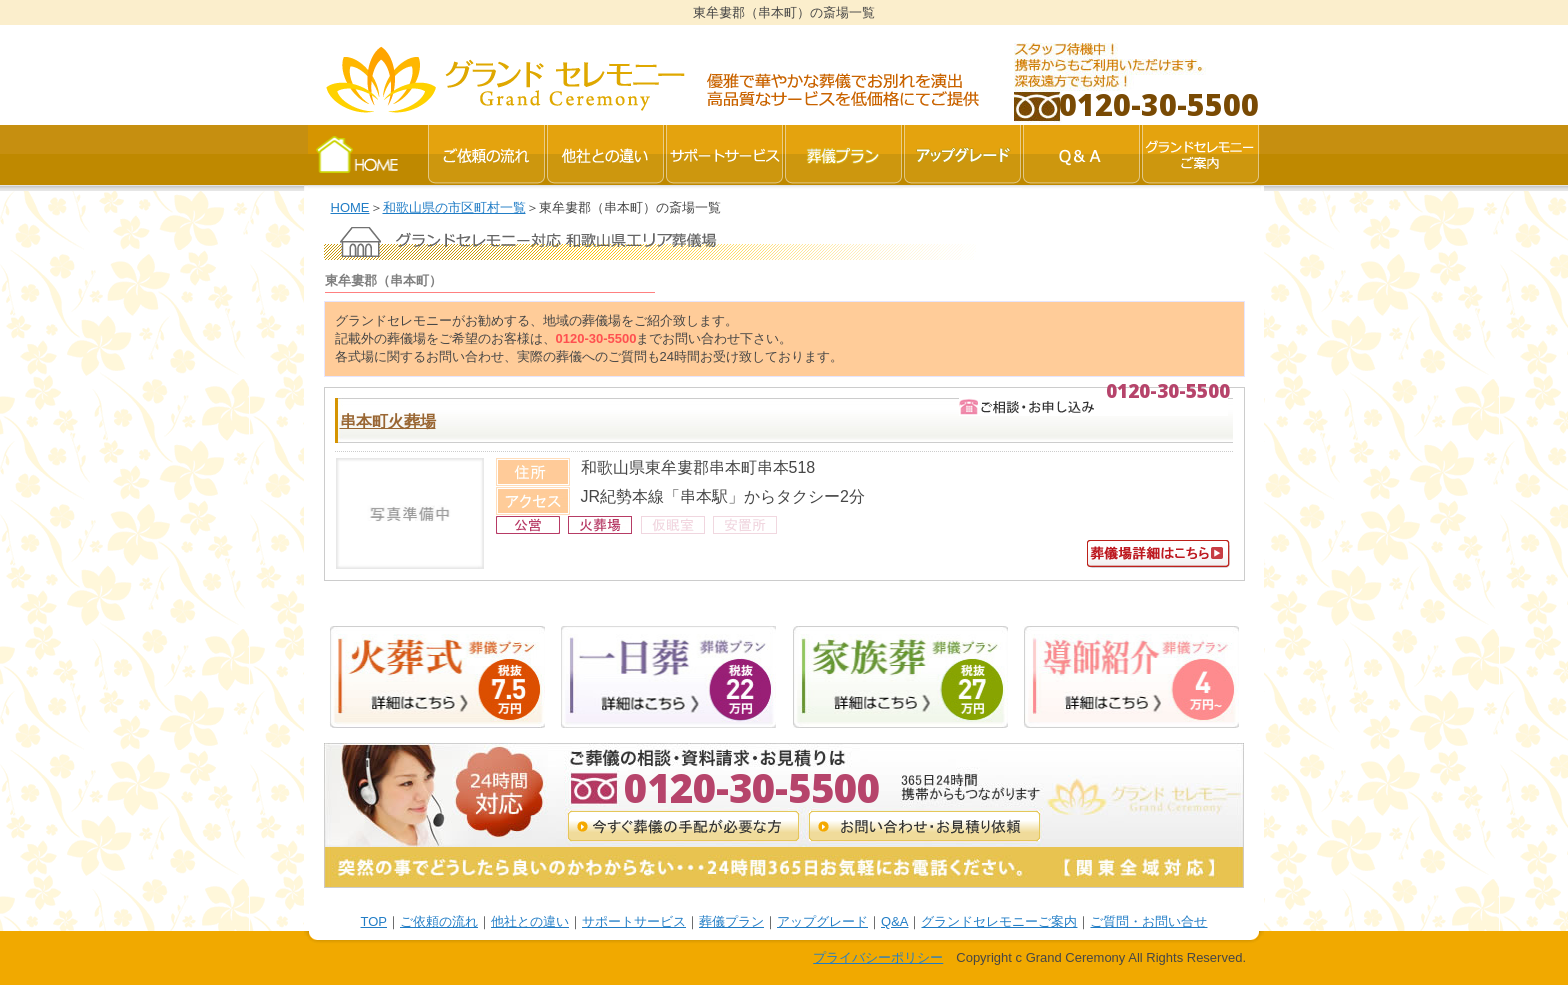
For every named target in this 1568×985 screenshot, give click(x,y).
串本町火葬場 (388, 421)
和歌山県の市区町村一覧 (454, 207)
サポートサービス (634, 921)
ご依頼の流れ (439, 921)
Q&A (894, 921)
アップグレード (822, 921)
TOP (374, 921)
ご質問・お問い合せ (1148, 921)
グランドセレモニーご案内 (999, 921)
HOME (350, 207)
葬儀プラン (731, 921)
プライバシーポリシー (878, 957)
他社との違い (530, 921)
